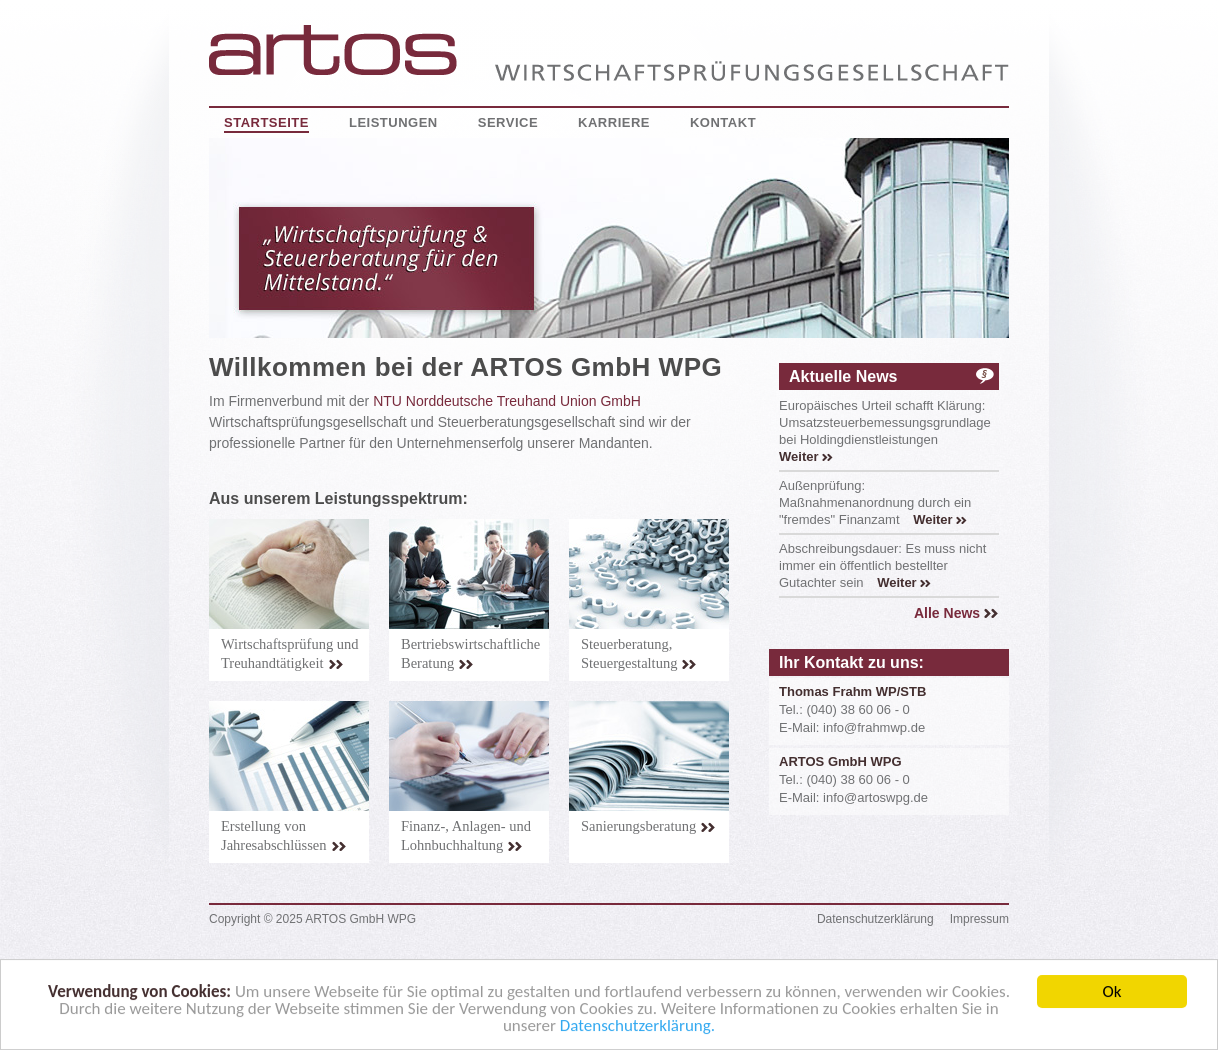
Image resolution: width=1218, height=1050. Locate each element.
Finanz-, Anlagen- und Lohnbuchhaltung (466, 835)
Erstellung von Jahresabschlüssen (284, 835)
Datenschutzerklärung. (637, 1028)
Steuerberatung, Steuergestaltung (639, 653)
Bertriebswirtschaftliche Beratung (470, 653)
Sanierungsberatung (648, 826)
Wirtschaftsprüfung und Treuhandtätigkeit (290, 653)
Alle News (956, 613)
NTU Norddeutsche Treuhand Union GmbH (507, 401)
